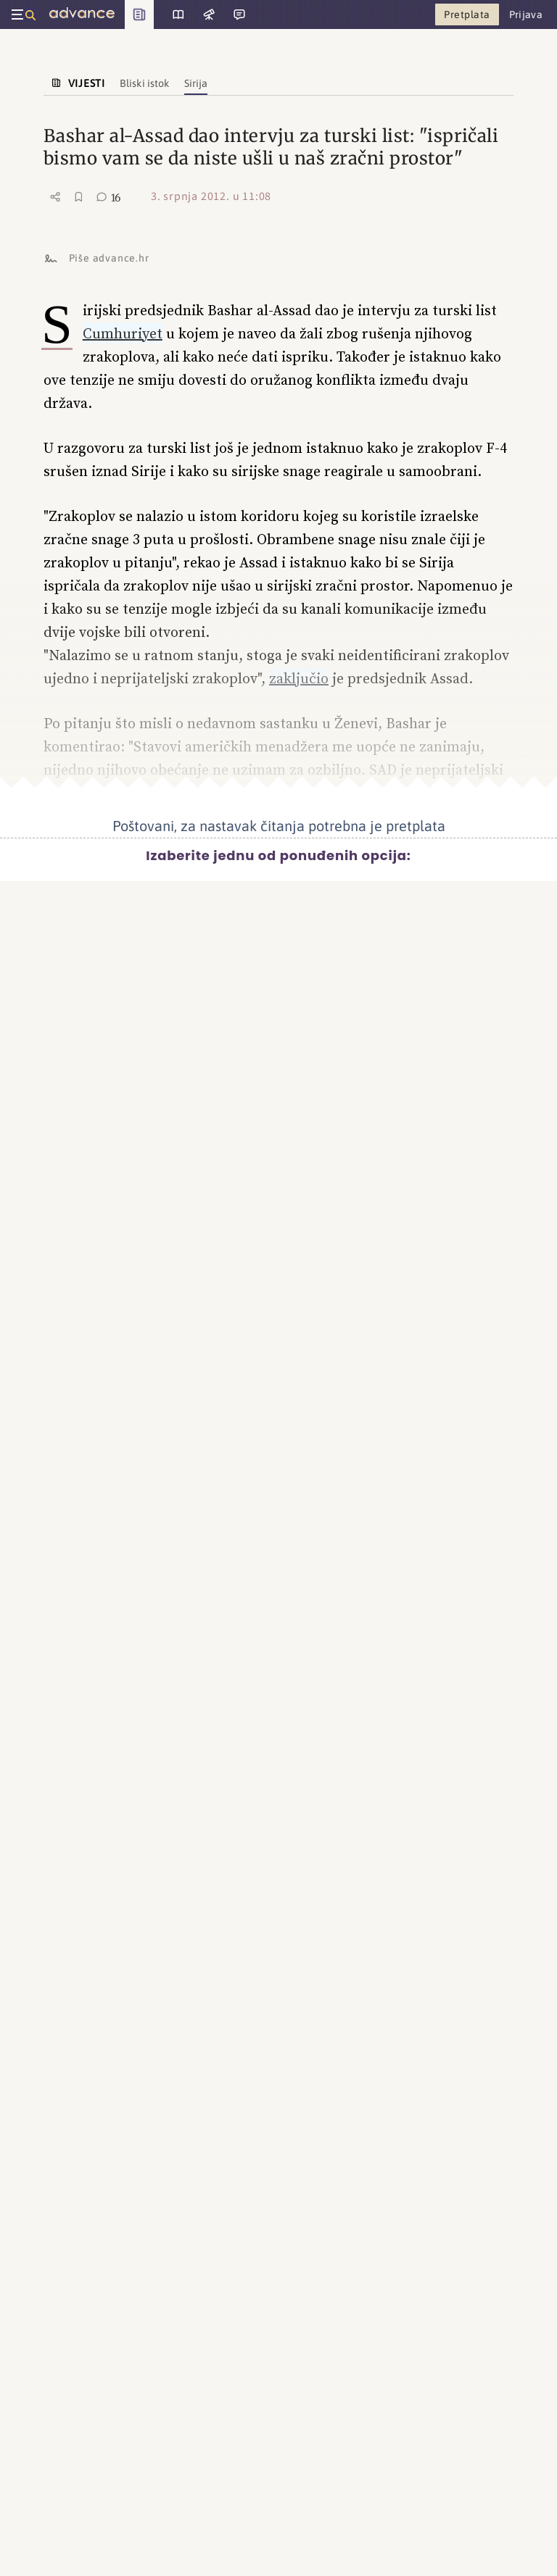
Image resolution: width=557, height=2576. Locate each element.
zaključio (299, 678)
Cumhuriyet (122, 333)
